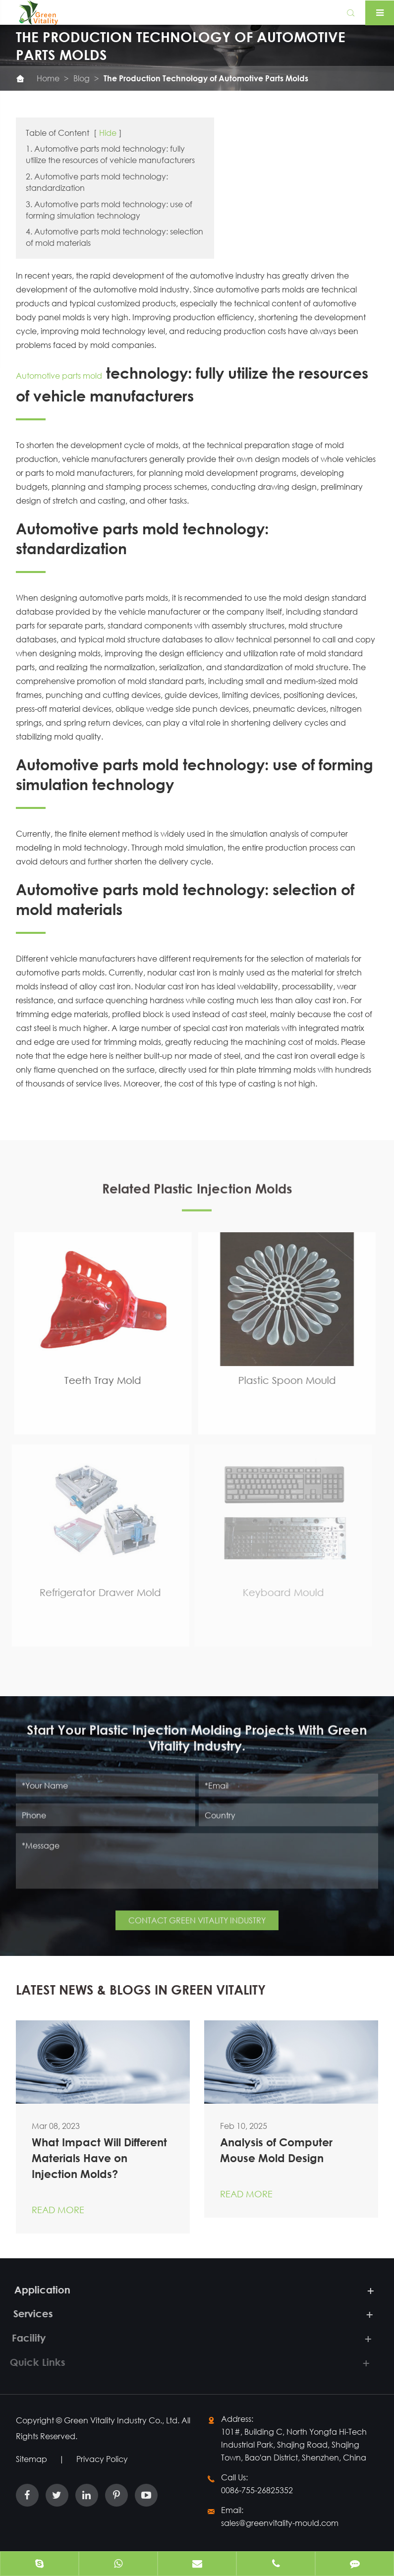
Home (48, 78)
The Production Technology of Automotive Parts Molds (206, 78)
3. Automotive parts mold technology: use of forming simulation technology (109, 210)
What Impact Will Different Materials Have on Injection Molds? (99, 2158)
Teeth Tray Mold (95, 1380)
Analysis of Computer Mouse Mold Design (276, 2150)
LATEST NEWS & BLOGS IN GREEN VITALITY (141, 1989)
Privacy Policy (102, 2459)
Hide (107, 132)
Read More (58, 2209)
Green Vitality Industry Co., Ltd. (122, 2420)
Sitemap (31, 2459)
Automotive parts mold (59, 375)
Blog (81, 78)
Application (34, 2289)
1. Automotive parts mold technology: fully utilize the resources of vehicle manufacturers (110, 154)
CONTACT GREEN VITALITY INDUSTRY (197, 1913)
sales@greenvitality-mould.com (279, 2523)
